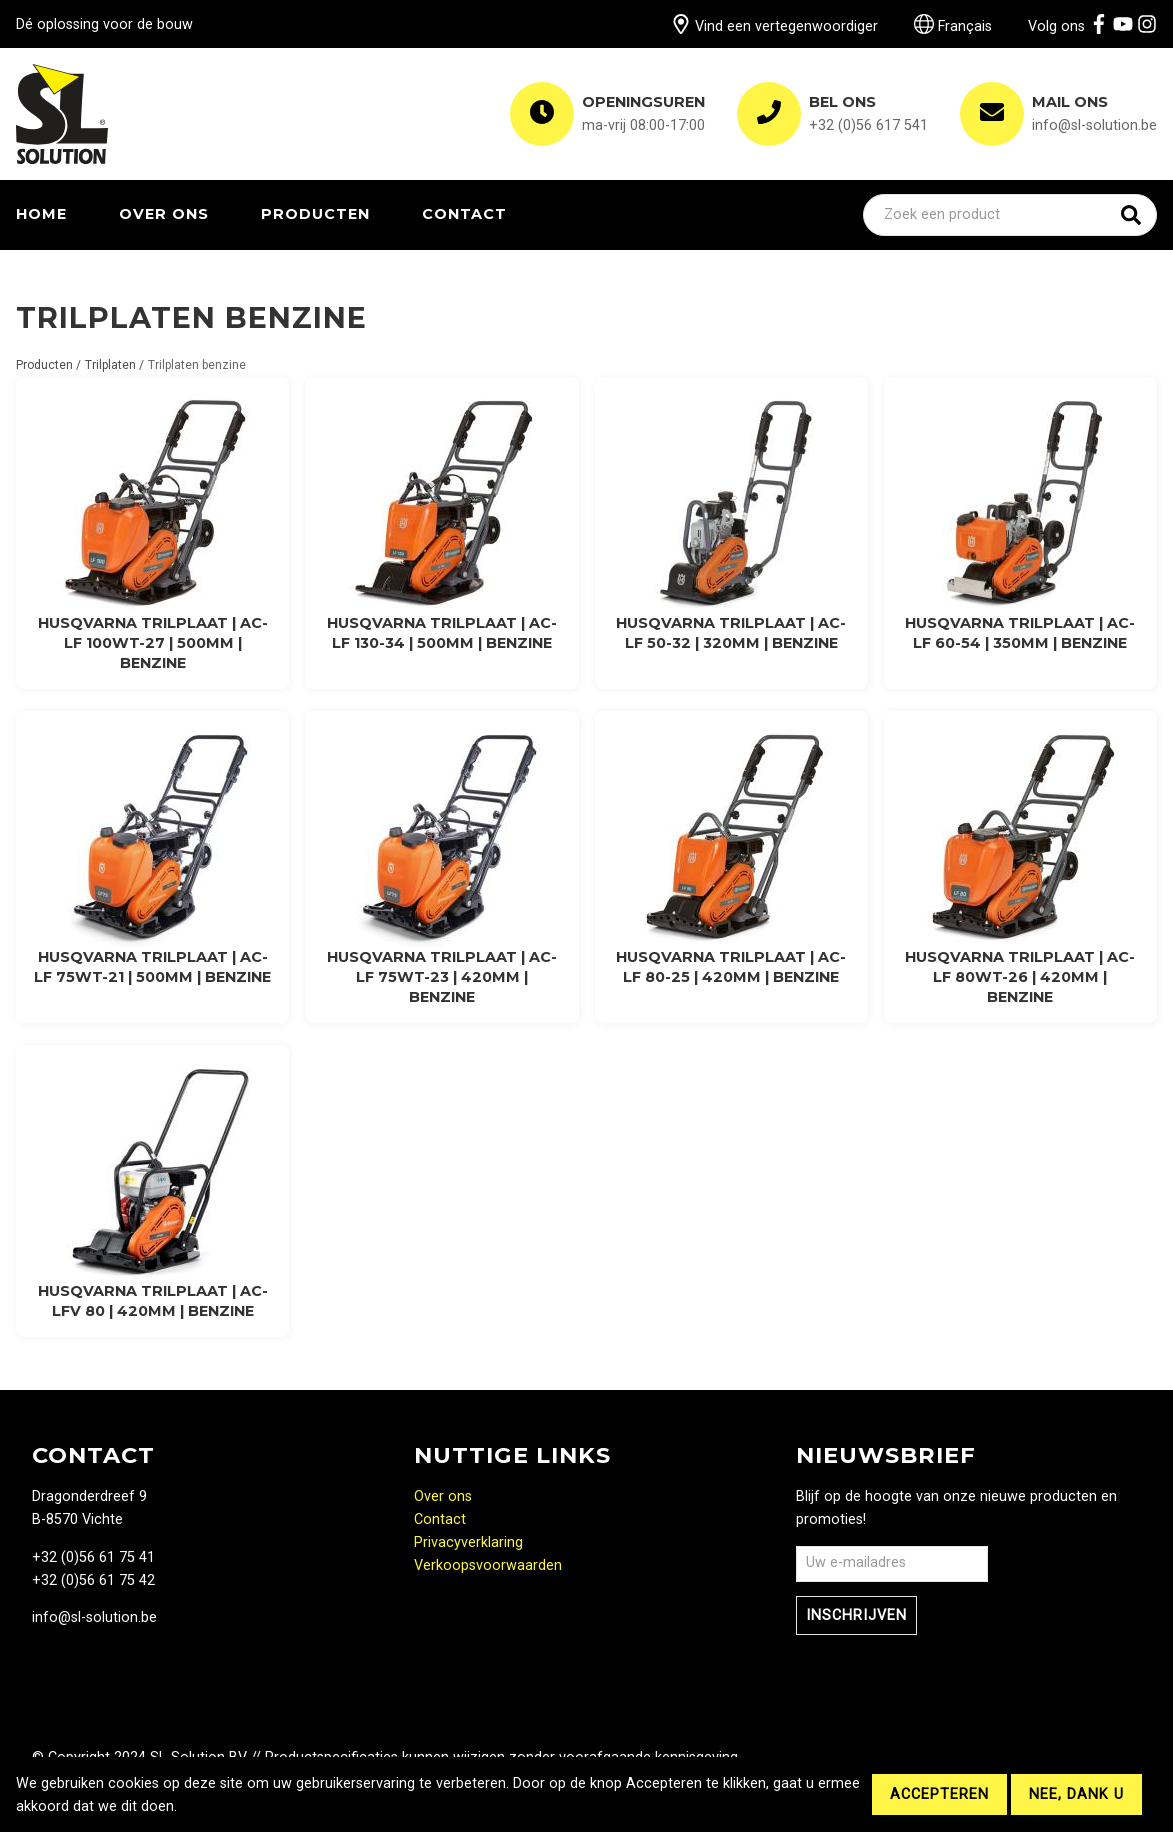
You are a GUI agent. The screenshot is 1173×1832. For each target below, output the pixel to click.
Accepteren (939, 1794)
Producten (315, 214)
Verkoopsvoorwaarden (488, 1565)
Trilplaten (110, 365)
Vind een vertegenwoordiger (774, 26)
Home (41, 214)
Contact (464, 214)
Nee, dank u (1076, 1794)
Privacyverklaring (468, 1542)
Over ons (164, 214)
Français (953, 26)
